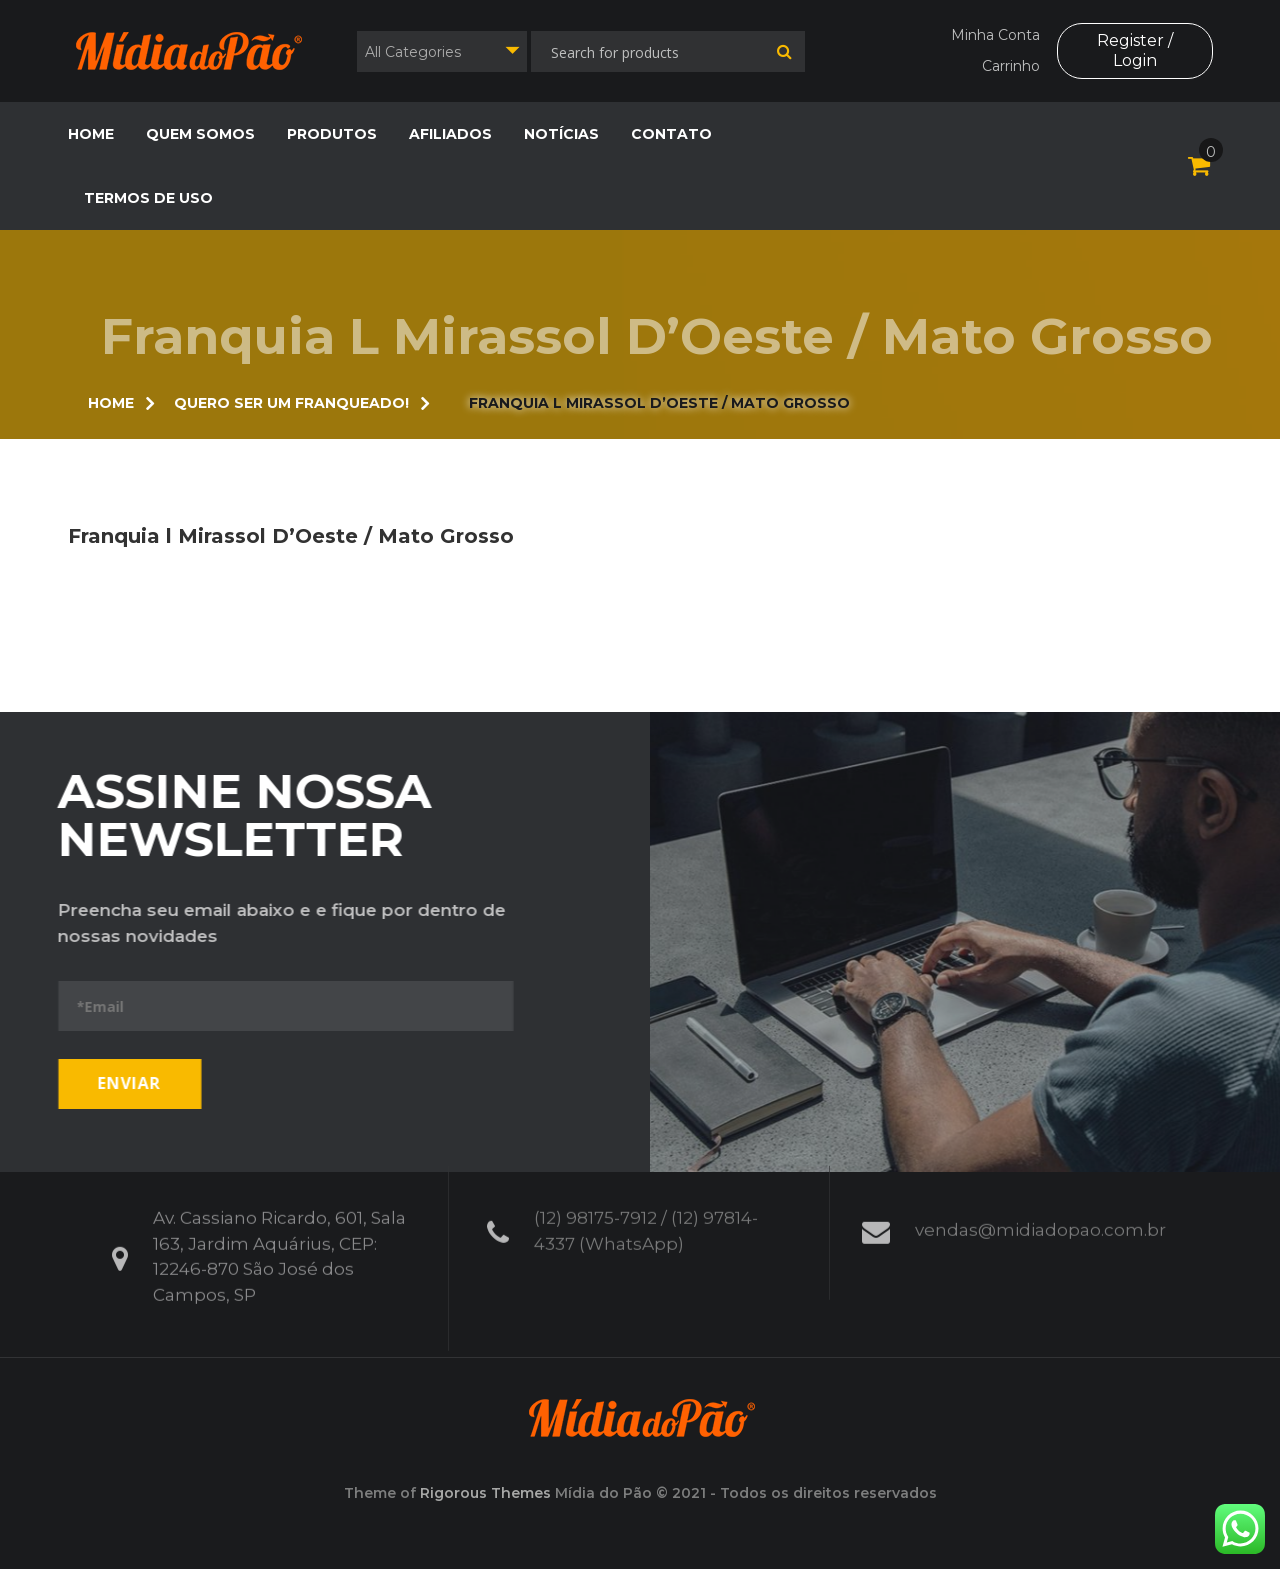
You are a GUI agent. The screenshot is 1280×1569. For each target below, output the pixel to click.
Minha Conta (995, 35)
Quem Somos (200, 134)
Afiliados (450, 134)
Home (91, 134)
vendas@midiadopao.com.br (1040, 1220)
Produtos (332, 134)
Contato (671, 134)
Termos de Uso (148, 198)
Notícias (561, 134)
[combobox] (442, 51)
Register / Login (1135, 50)
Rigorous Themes (485, 1493)
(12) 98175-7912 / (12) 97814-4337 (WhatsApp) (646, 1221)
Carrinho (1011, 66)
